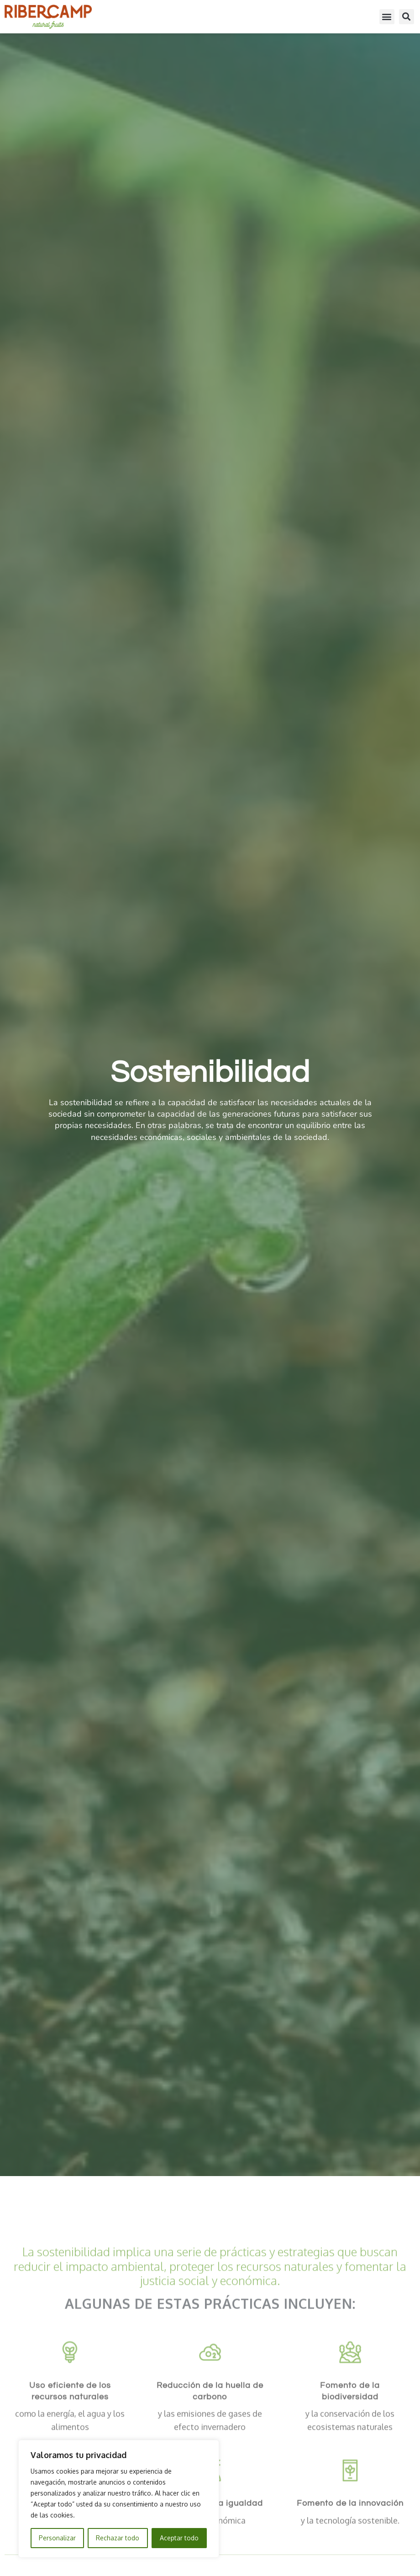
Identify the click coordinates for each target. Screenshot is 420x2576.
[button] (386, 14)
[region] (118, 2499)
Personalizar (57, 2538)
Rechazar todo (117, 2538)
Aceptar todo (179, 2538)
